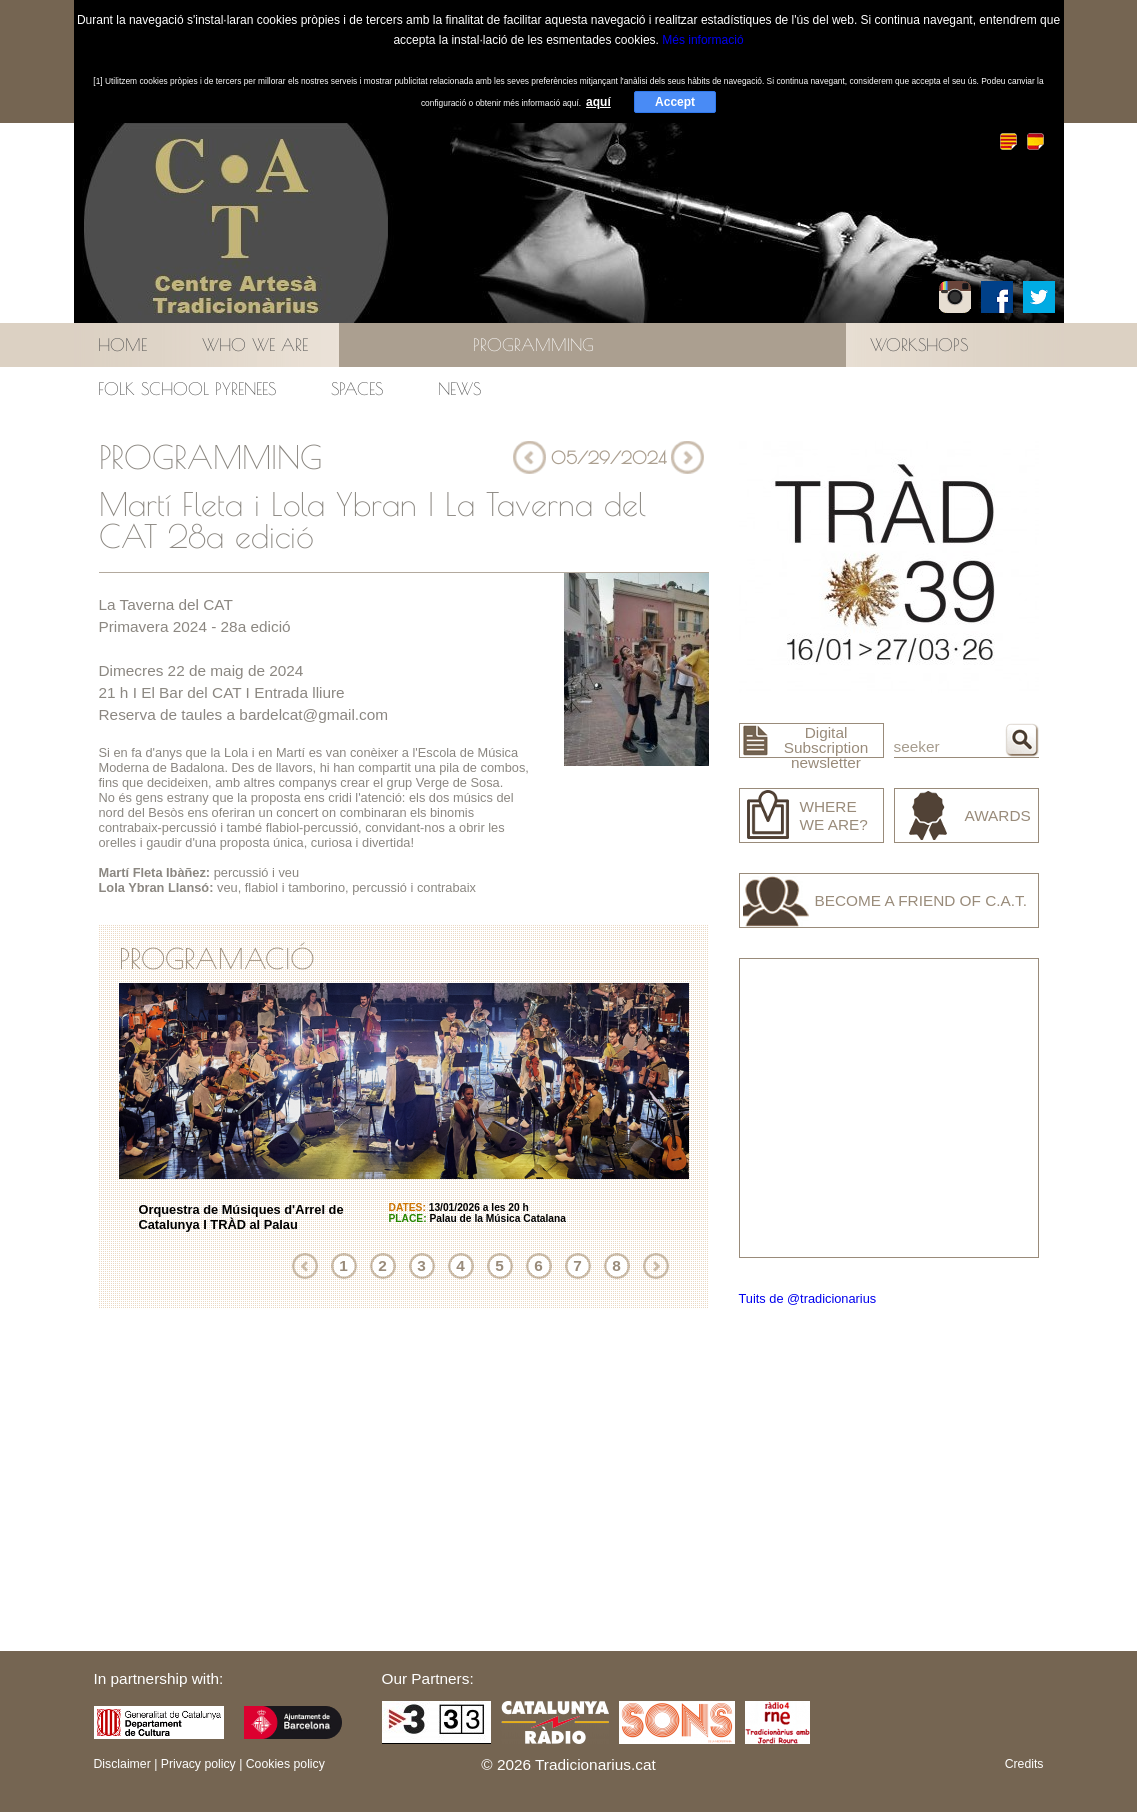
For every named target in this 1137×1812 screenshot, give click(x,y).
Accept (675, 102)
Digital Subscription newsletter (826, 747)
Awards (998, 815)
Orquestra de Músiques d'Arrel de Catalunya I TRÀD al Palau (241, 1217)
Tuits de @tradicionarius (808, 1298)
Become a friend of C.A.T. (921, 900)
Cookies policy (285, 1764)
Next (656, 1266)
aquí (598, 102)
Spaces (357, 388)
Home (122, 344)
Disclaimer (122, 1764)
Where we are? (834, 815)
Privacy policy (198, 1764)
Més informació (702, 40)
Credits (1024, 1764)
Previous (305, 1266)
